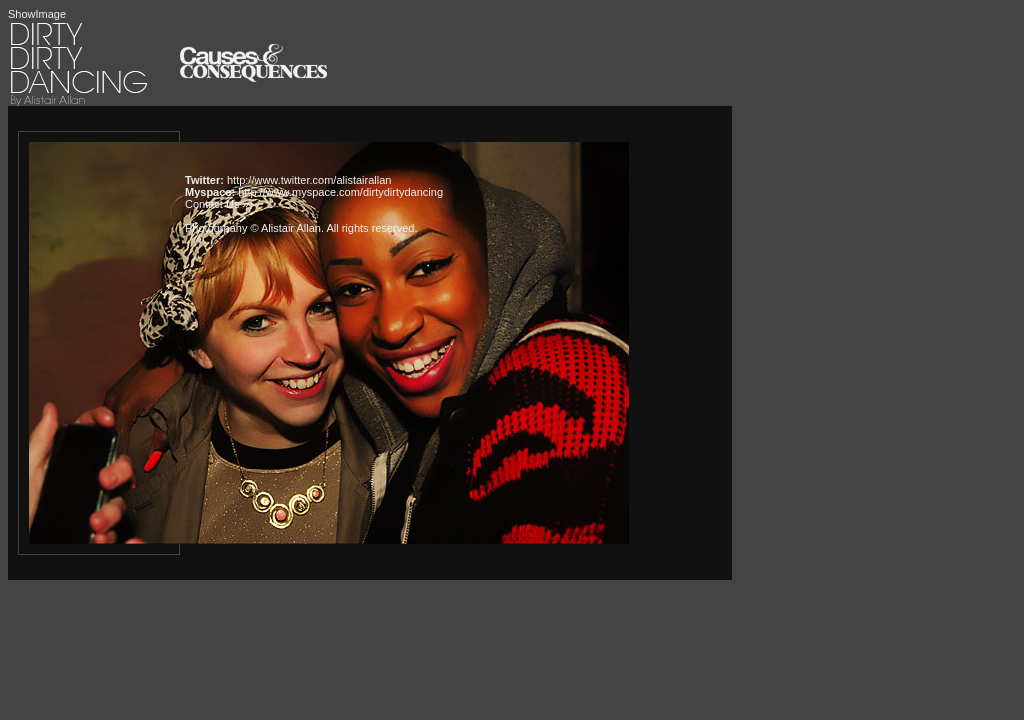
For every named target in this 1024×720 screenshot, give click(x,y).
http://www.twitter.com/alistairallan (309, 180)
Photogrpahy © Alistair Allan (253, 228)
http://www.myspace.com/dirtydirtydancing (340, 192)
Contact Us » (217, 204)
